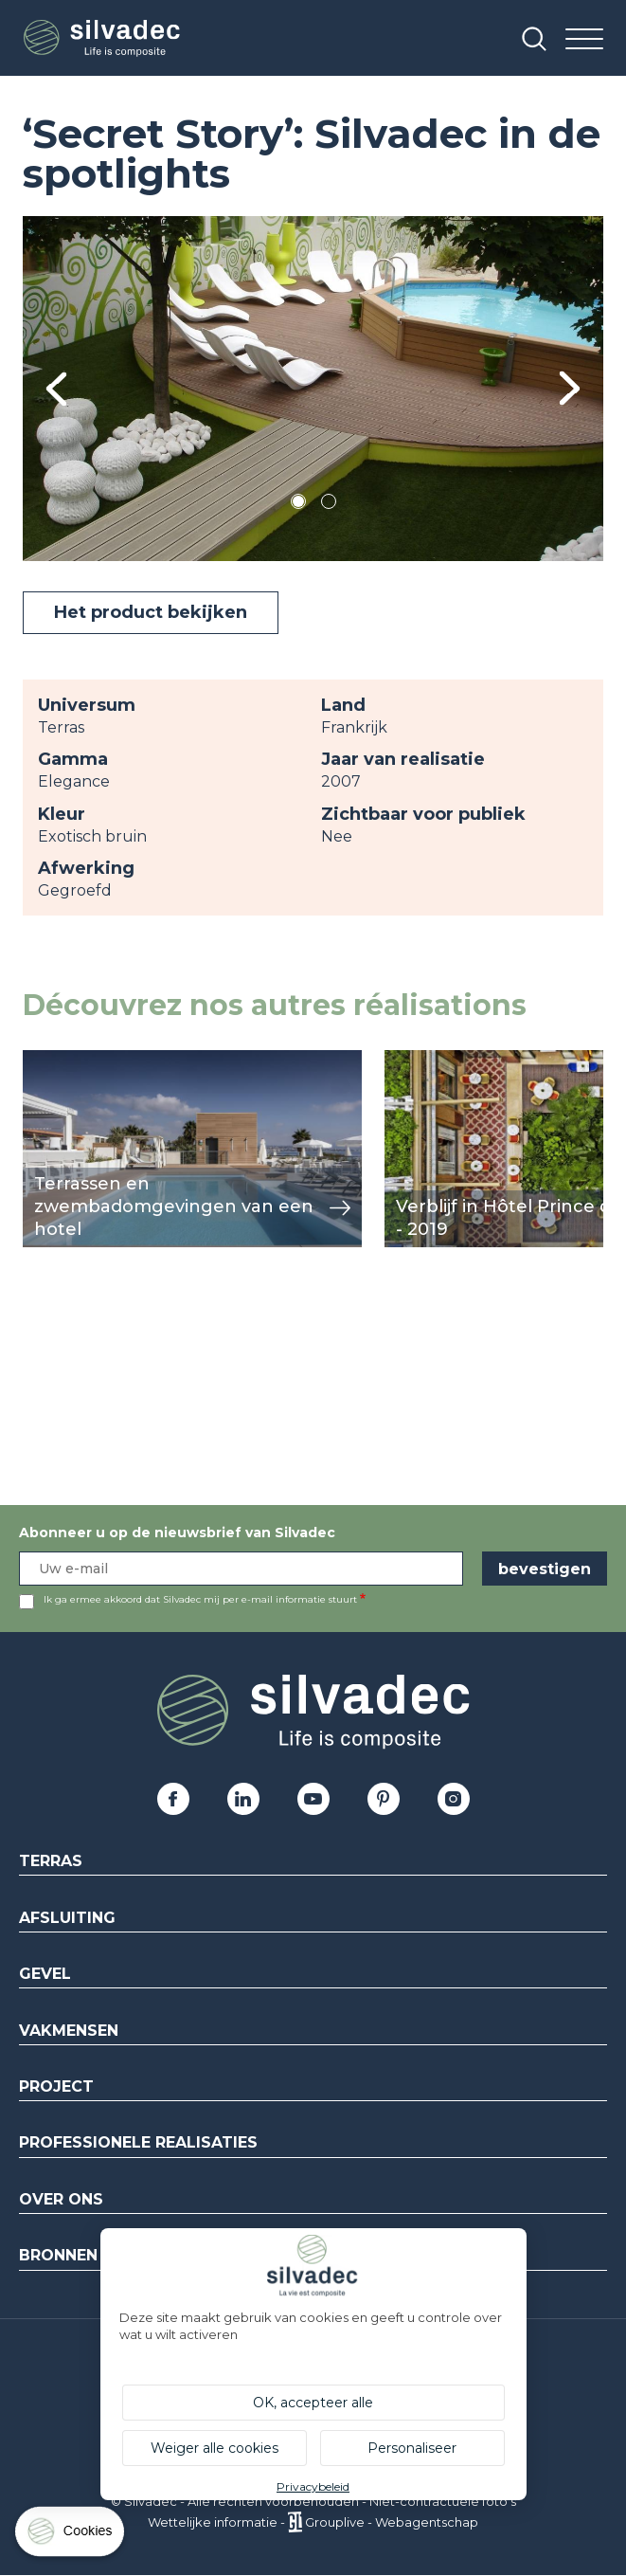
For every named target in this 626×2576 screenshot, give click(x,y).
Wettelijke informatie (212, 2522)
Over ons (61, 2199)
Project (56, 2086)
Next (570, 388)
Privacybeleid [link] (313, 2486)
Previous (56, 389)
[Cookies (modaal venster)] (71, 2535)
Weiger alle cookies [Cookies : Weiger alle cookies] (214, 2448)
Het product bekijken (150, 612)
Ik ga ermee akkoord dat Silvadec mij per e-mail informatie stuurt (200, 1599)
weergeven (66, 1060)
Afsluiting (67, 1918)
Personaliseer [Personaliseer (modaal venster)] (411, 2448)
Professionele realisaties (138, 2142)
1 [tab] (298, 505)
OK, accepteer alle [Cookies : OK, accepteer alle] (313, 2402)
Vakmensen (68, 2031)
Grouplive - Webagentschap (391, 2522)
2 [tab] (328, 505)
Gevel (45, 1974)
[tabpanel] (313, 388)
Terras (50, 1861)
